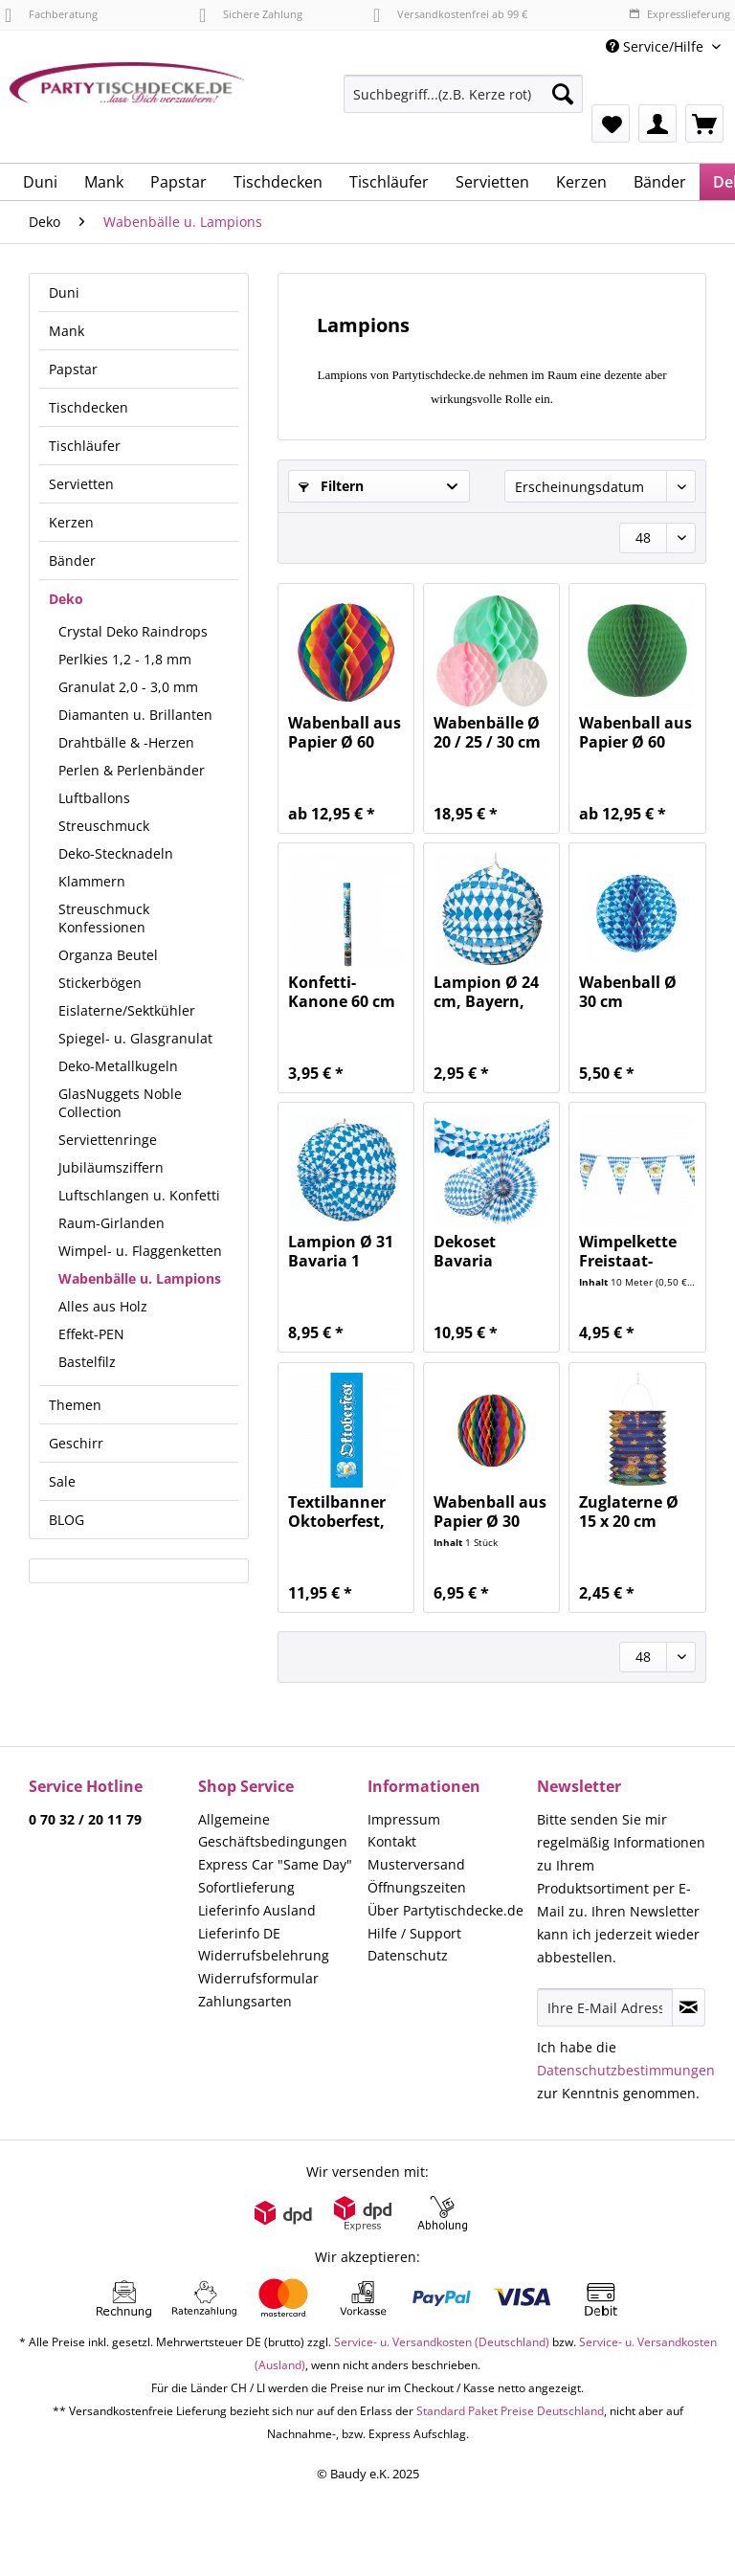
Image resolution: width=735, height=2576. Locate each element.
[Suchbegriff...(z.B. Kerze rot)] (463, 94)
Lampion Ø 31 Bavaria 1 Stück (340, 1251)
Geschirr (76, 1443)
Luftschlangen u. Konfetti (139, 1195)
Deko (66, 599)
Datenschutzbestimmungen (626, 2070)
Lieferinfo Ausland (257, 1910)
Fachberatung (51, 14)
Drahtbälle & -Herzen (126, 742)
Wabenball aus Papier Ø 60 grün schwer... (635, 732)
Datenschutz (408, 1955)
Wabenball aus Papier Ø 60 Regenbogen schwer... (344, 732)
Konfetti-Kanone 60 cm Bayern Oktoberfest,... (343, 992)
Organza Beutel (108, 955)
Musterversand (416, 1864)
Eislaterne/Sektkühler (126, 1010)
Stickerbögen (100, 983)
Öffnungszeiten (417, 1887)
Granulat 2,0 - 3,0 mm (128, 687)
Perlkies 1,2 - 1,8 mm (124, 659)
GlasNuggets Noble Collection (120, 1103)
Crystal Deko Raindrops (133, 631)
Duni (64, 292)
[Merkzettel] (610, 123)
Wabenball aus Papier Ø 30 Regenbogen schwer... (490, 1511)
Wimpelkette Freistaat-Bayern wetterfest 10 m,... (629, 1251)
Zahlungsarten (245, 2001)
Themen (75, 1405)
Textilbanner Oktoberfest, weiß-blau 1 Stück (337, 1511)
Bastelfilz (87, 1362)
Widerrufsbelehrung (263, 1955)
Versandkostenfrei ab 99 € (450, 14)
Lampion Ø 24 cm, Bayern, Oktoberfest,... (489, 992)
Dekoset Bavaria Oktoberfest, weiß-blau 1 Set (482, 1251)
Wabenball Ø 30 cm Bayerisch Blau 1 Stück (636, 992)
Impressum (404, 1819)
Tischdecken (88, 407)
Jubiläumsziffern (111, 1167)
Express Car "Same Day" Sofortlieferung (275, 1875)
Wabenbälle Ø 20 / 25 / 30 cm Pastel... (487, 732)
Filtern (331, 486)
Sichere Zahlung (250, 14)
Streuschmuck (103, 826)
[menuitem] (463, 103)
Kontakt (392, 1841)
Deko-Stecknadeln (115, 853)
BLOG (66, 1520)
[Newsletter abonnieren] (688, 2007)
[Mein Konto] (657, 123)
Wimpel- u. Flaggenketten (140, 1251)
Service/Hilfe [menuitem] (656, 46)
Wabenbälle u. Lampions (139, 1278)
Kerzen (71, 522)
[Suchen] (563, 94)
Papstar (73, 369)
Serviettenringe (107, 1140)
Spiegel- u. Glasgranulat (135, 1038)
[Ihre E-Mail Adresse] (605, 2007)
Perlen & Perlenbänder (131, 770)
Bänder (72, 560)
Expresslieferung (679, 14)
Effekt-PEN (91, 1334)
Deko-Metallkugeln (118, 1066)
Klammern (91, 881)
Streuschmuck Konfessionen (103, 918)
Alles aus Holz (102, 1306)
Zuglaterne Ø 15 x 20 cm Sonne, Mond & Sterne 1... (637, 1511)
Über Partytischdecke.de (445, 1910)
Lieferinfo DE (239, 1933)
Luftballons (94, 798)
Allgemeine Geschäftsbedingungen (272, 1830)
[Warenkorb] (704, 123)
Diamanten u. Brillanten (135, 715)
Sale (62, 1481)
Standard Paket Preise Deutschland (510, 2411)
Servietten (81, 484)
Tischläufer (85, 446)
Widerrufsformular (258, 1978)
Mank (66, 331)
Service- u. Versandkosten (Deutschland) (441, 2342)
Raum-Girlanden (111, 1223)
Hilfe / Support (414, 1933)
